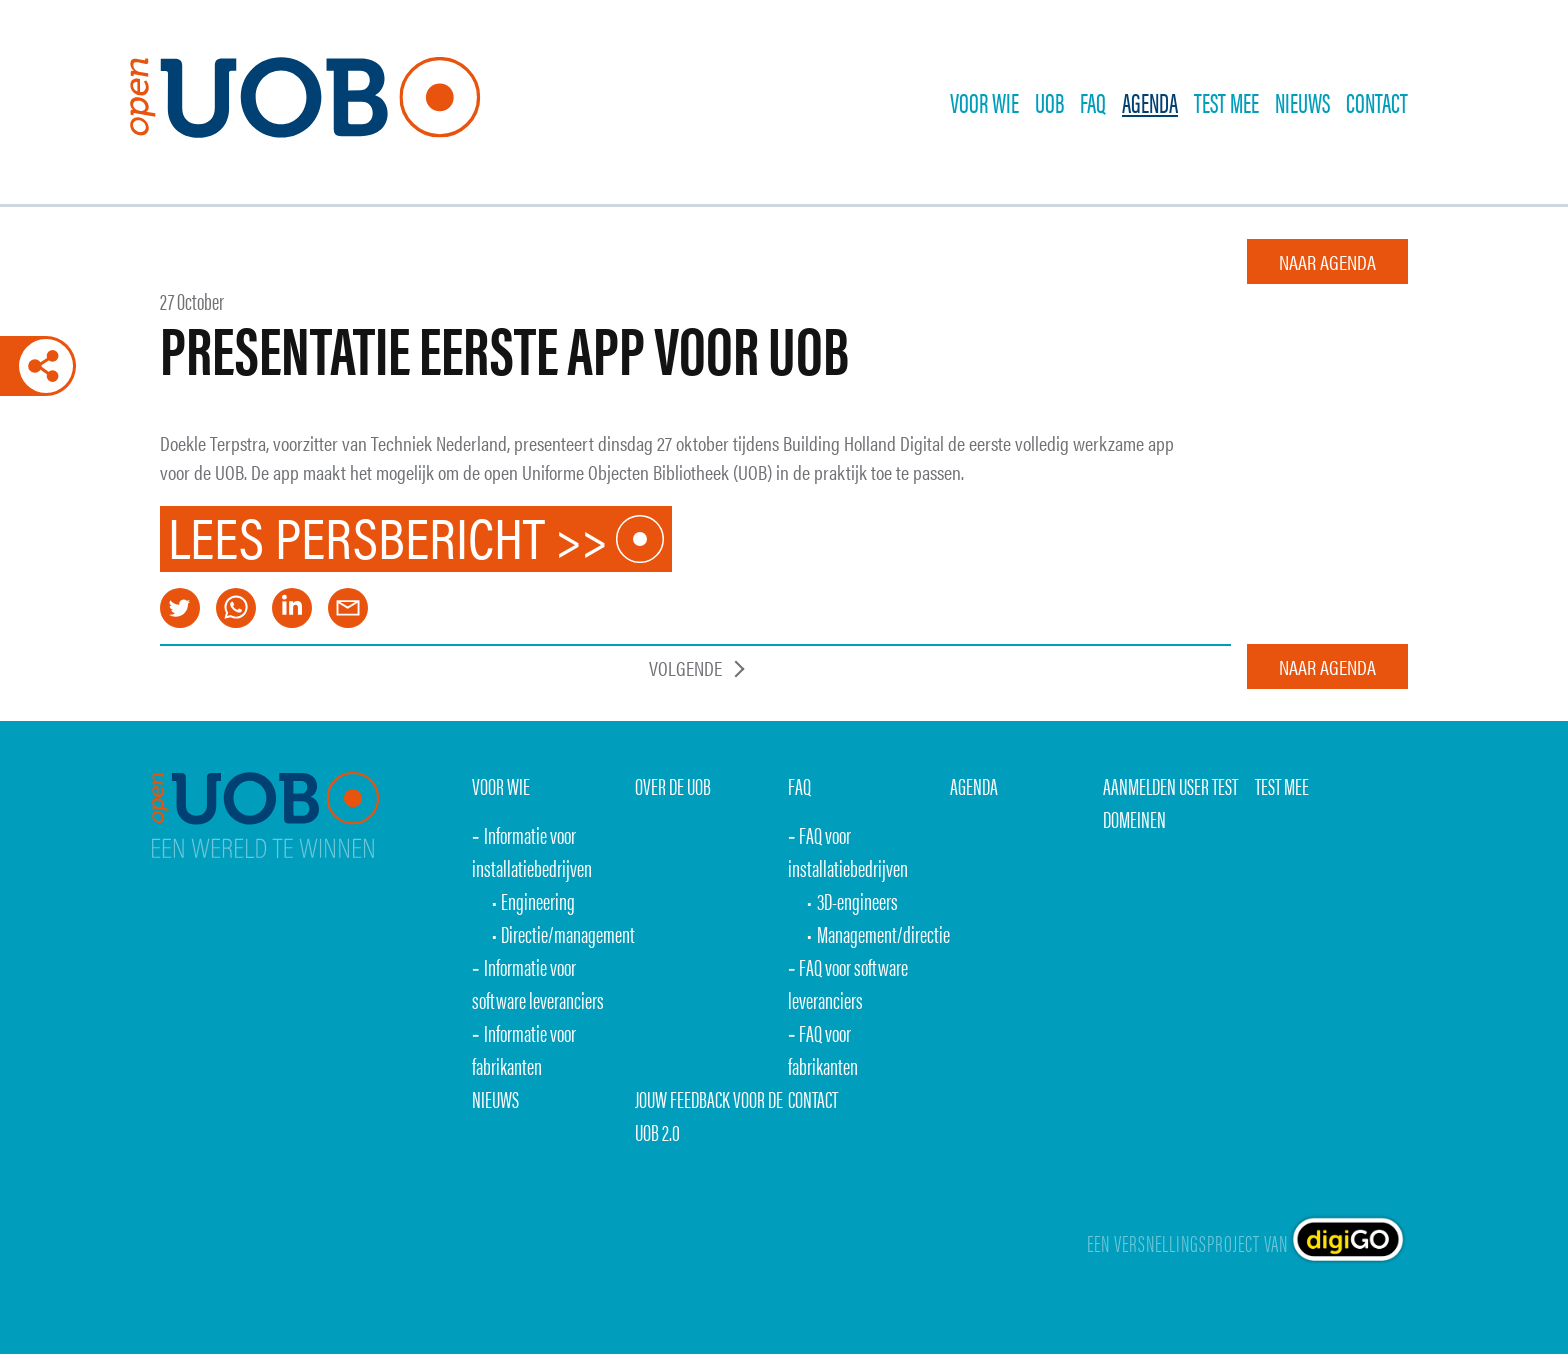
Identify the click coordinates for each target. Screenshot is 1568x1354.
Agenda (1150, 102)
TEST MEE (1226, 102)
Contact (1377, 102)
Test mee (1282, 785)
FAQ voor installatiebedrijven (848, 851)
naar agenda (1327, 261)
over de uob (673, 785)
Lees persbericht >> (388, 539)
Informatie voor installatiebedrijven (532, 851)
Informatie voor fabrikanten (524, 1049)
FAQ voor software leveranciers (848, 983)
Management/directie (883, 933)
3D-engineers (857, 900)
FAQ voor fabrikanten (823, 1049)
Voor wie (984, 102)
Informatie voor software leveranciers (538, 983)
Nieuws (1302, 102)
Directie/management (568, 933)
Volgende (685, 668)
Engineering (538, 900)
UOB (1049, 102)
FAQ (1093, 102)
